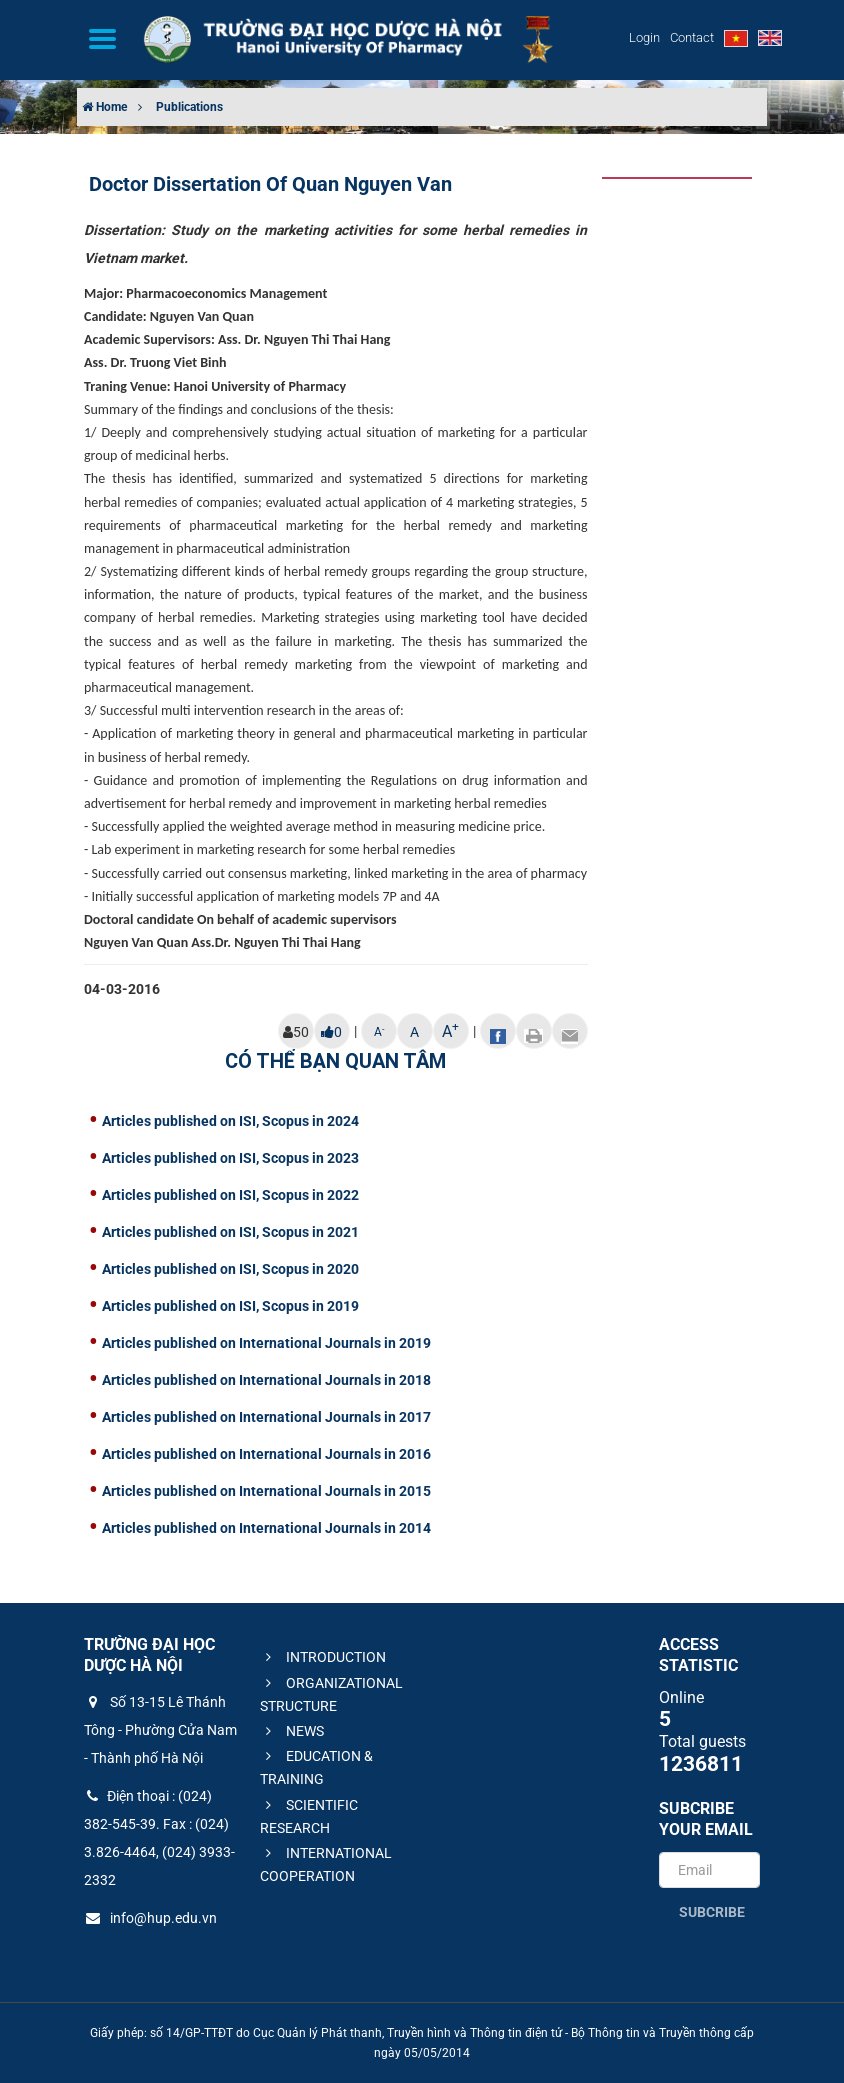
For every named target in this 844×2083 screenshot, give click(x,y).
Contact (692, 37)
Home (104, 107)
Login (644, 37)
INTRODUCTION (323, 1657)
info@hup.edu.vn (150, 1918)
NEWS (292, 1731)
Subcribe (712, 1912)
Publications (189, 107)
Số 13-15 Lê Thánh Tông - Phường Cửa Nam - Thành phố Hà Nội (160, 1730)
